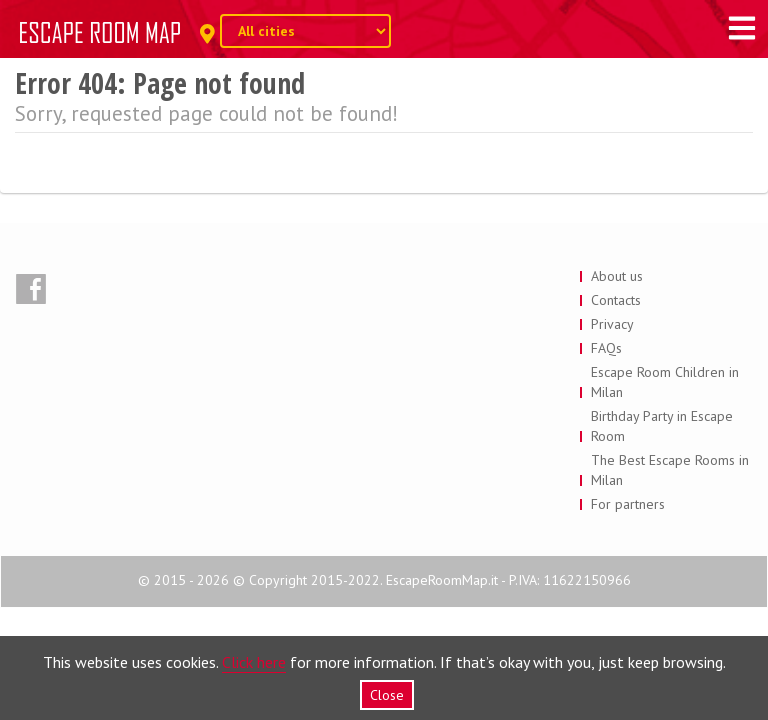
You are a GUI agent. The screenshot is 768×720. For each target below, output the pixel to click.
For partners (628, 504)
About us (617, 276)
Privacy (612, 324)
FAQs (606, 348)
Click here (254, 662)
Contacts (616, 300)
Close (387, 695)
